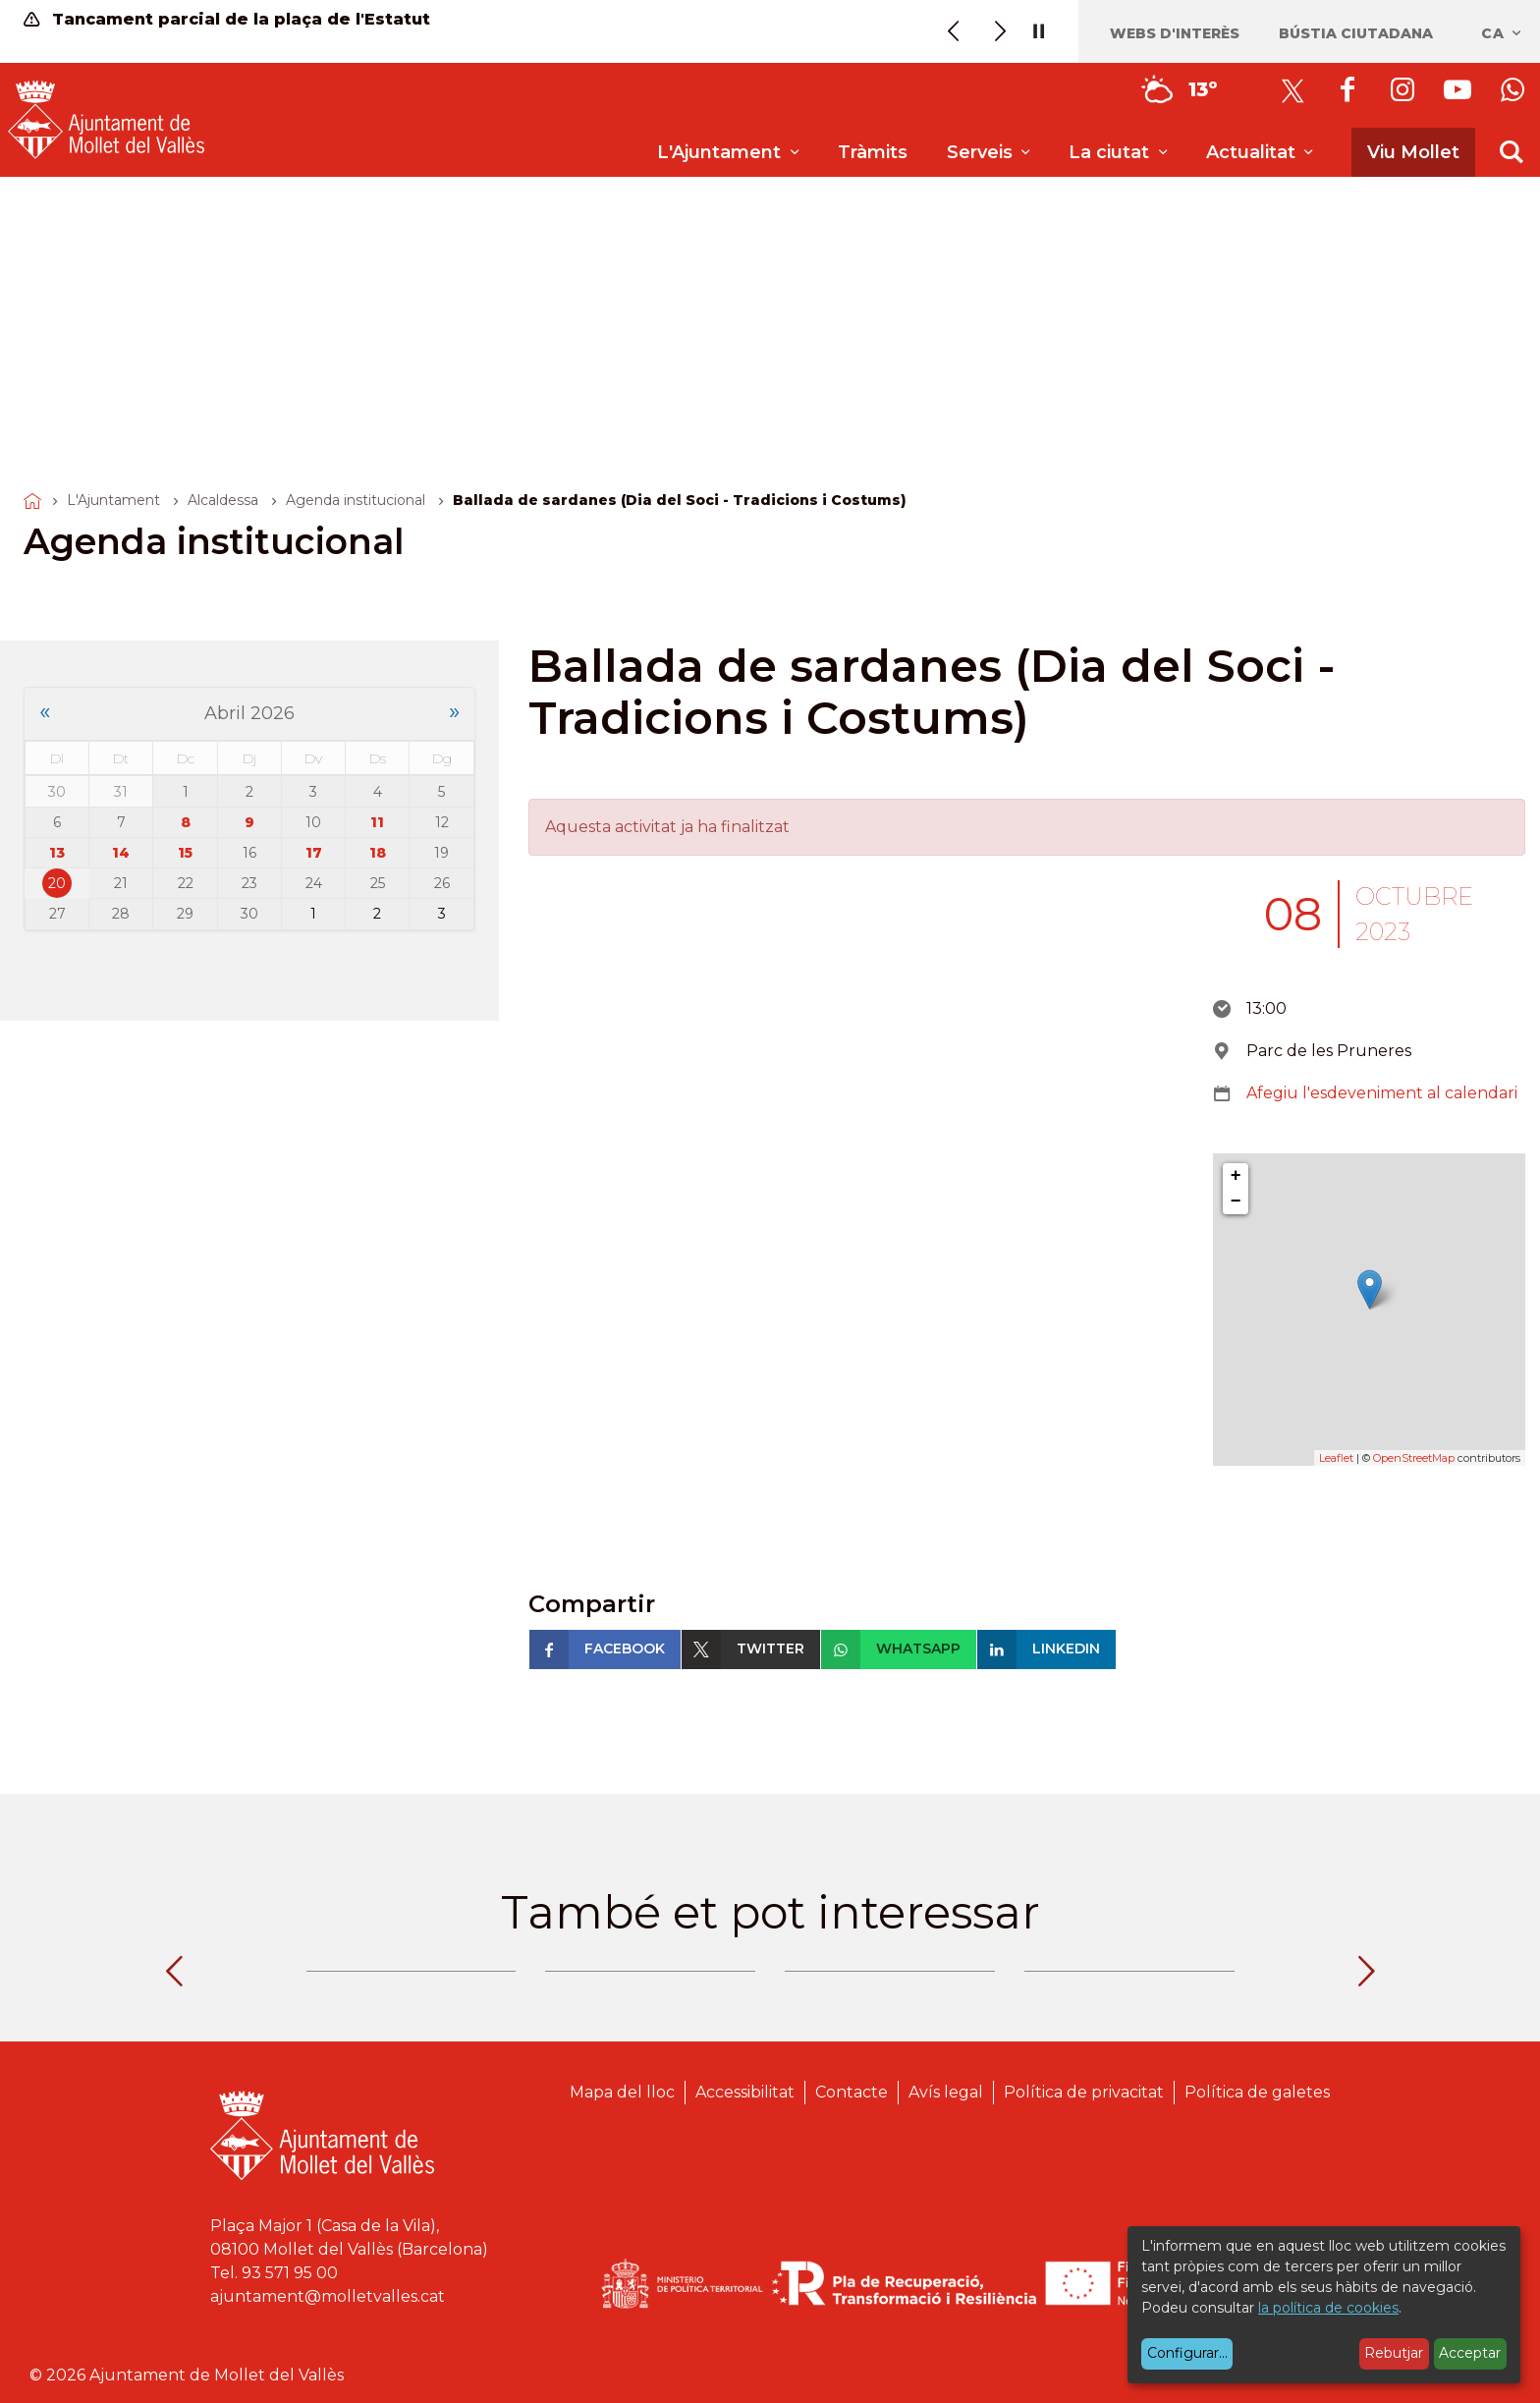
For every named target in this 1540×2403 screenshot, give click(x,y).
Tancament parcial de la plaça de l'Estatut (227, 19)
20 (57, 883)
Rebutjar (1393, 2353)
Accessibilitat (745, 2092)
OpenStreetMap (1414, 1458)
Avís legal (945, 2092)
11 (377, 822)
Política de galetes (1257, 2092)
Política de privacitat (1084, 2092)
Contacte (851, 2092)
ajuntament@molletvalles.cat (327, 2296)
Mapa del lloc (622, 2092)
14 (121, 853)
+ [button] (1236, 1176)
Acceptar (1470, 2353)
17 (313, 853)
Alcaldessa (223, 500)
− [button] (1236, 1201)
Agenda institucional (355, 500)
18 (377, 853)
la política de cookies (1328, 2308)
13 (57, 853)
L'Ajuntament (113, 500)
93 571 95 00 (290, 2272)
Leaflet (1336, 1458)
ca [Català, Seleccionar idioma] (1502, 33)
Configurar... (1187, 2353)
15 (185, 853)
